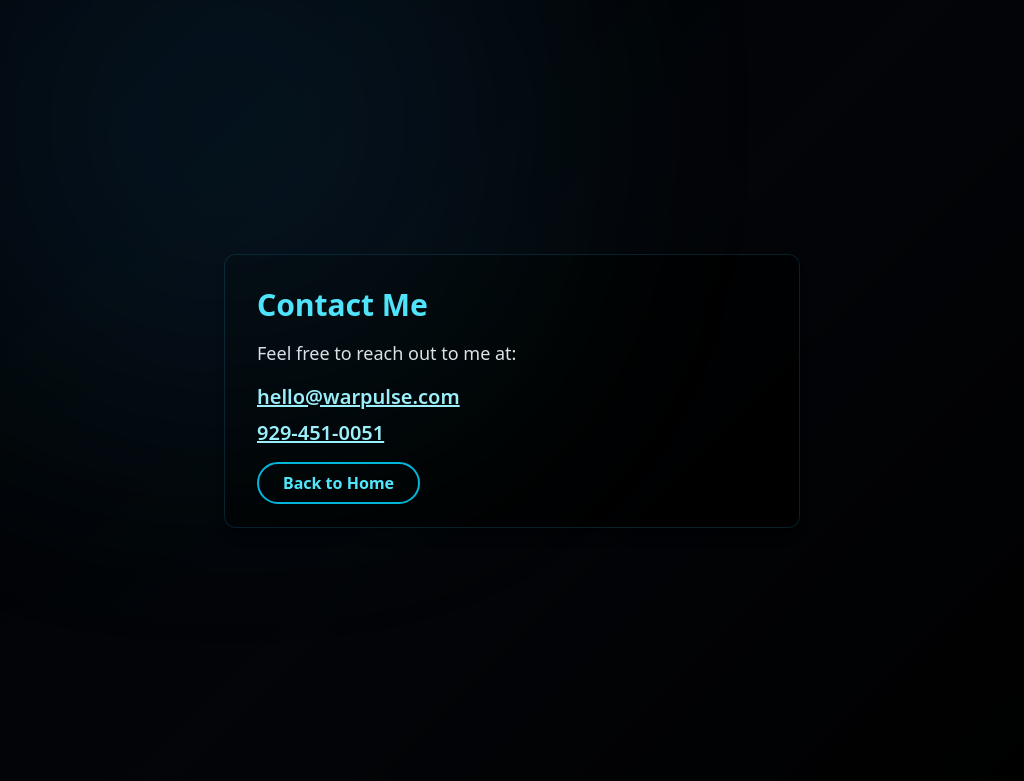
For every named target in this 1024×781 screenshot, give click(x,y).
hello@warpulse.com (358, 396)
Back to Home (338, 483)
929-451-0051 (320, 432)
